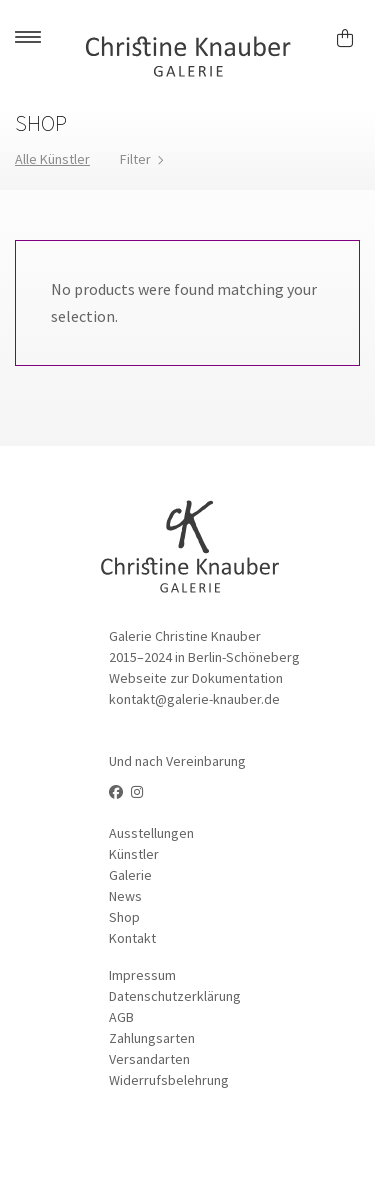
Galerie (130, 875)
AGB (121, 1017)
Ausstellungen (151, 833)
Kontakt (132, 938)
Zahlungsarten (152, 1038)
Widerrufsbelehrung (169, 1080)
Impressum (142, 975)
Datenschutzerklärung (175, 996)
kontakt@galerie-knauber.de (194, 699)
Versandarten (149, 1059)
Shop (124, 917)
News (125, 896)
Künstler (134, 854)
